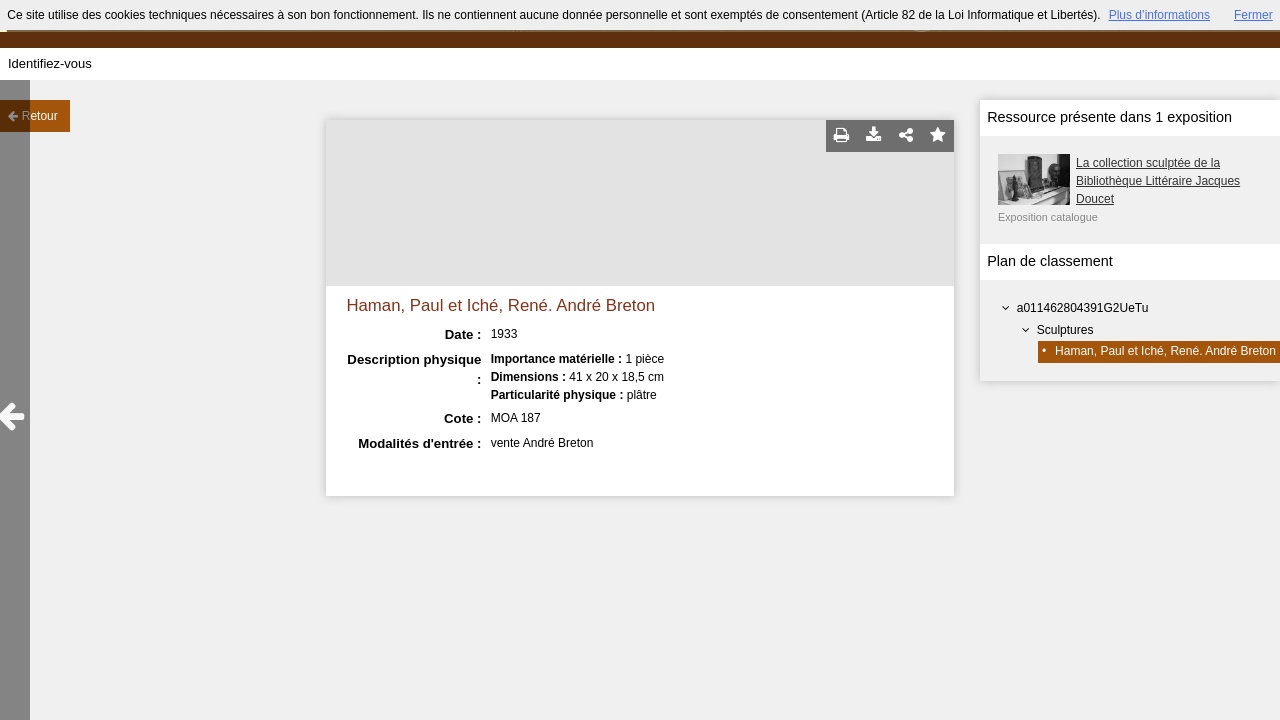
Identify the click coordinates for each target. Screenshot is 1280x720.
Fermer (1253, 15)
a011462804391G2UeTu (1083, 308)
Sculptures (1065, 330)
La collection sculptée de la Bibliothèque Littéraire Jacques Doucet (1158, 181)
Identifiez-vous (50, 63)
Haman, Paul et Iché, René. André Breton (1165, 351)
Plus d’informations (1159, 15)
